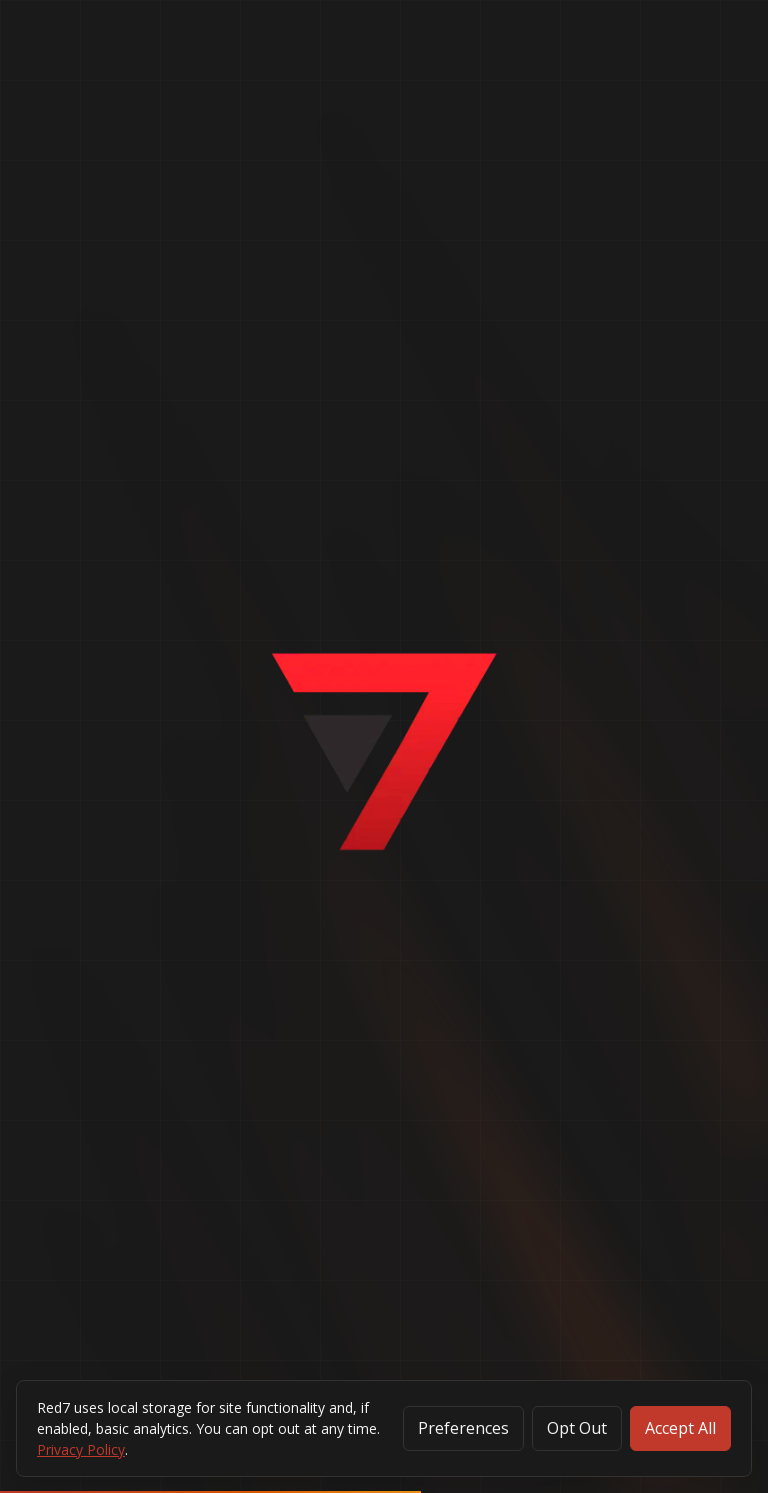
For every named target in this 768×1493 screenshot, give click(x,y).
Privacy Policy (81, 1449)
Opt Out (577, 1428)
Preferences (463, 1428)
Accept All (680, 1428)
